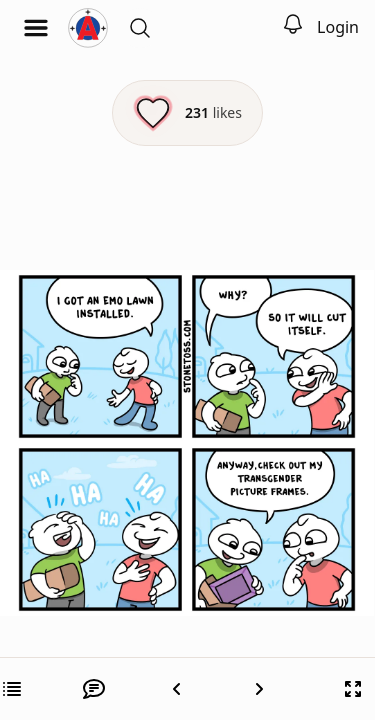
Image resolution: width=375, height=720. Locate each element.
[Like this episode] (187, 113)
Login (338, 27)
